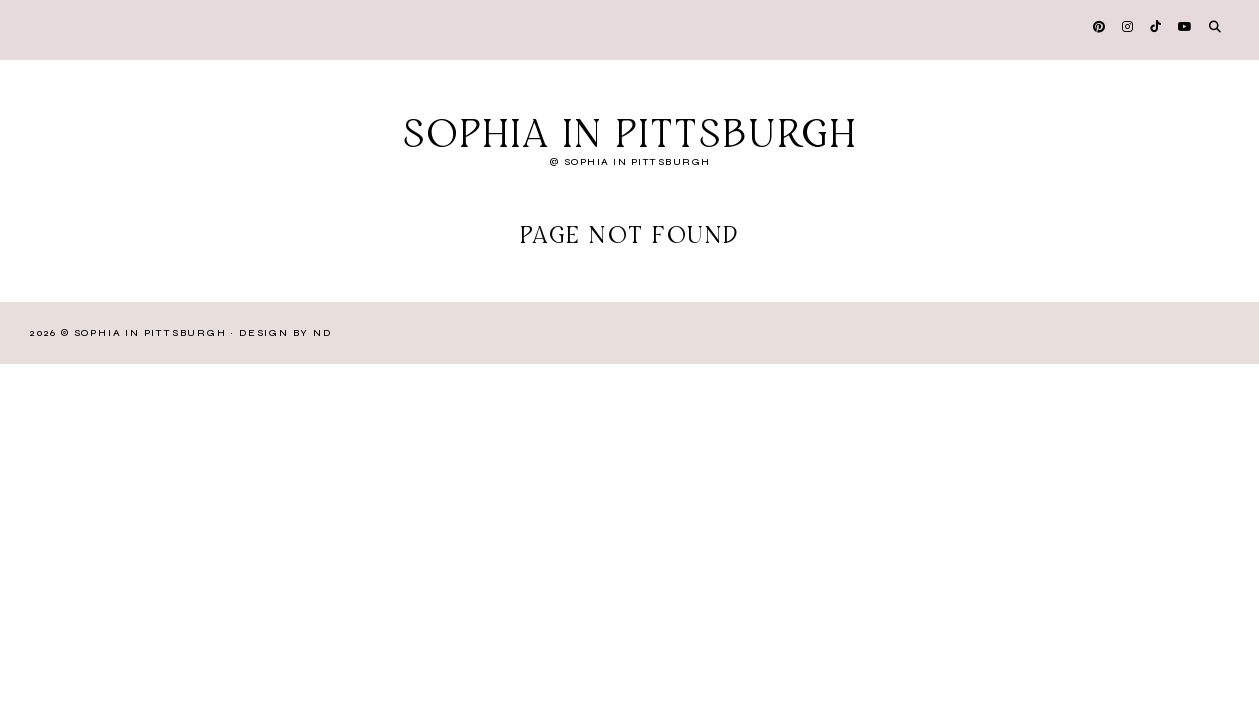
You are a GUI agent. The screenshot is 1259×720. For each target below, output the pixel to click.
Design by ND (285, 333)
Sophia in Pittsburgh (629, 136)
